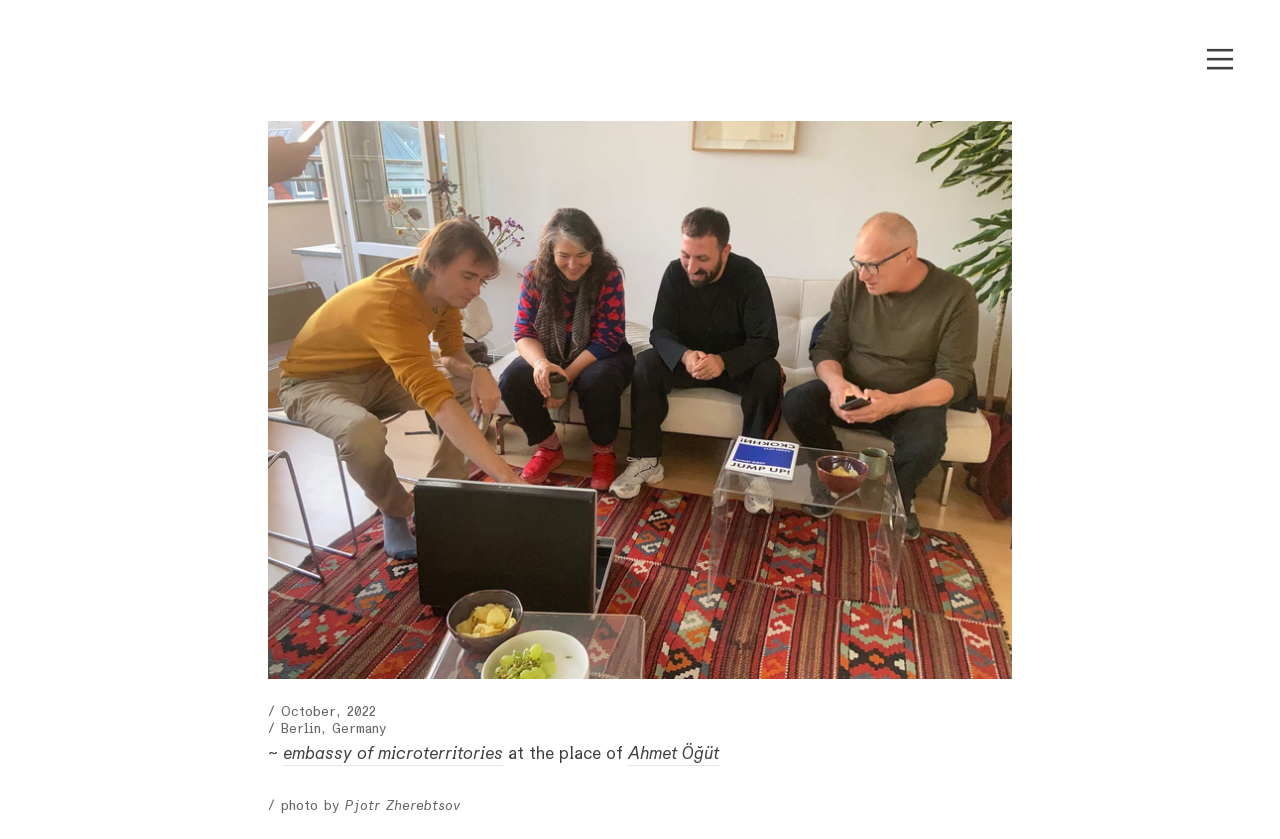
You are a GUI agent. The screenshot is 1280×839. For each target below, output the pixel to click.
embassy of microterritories (393, 754)
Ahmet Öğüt (673, 754)
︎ (1220, 60)
